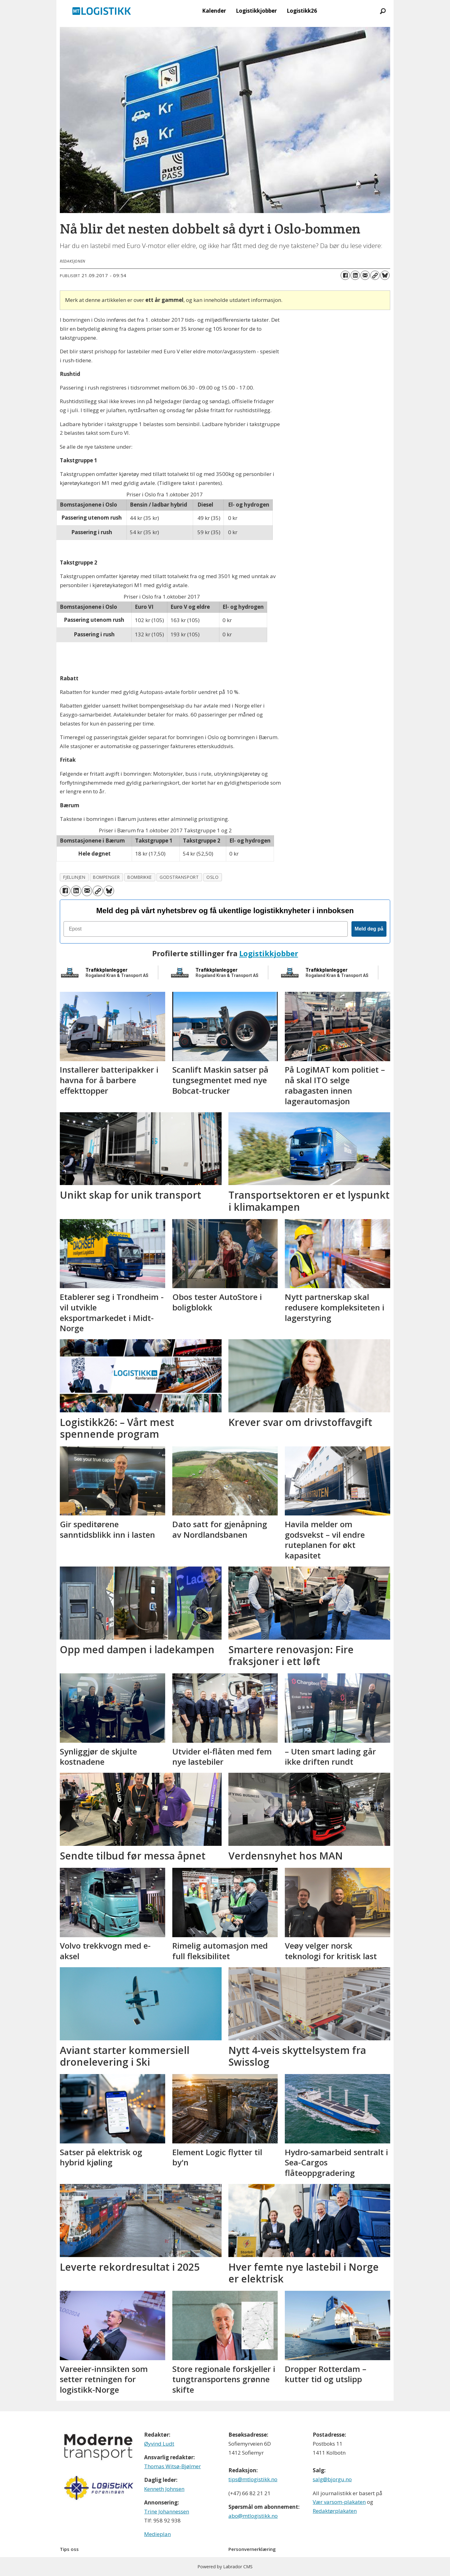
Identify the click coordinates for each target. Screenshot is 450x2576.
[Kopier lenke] (375, 275)
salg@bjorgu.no (332, 2479)
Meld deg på (369, 928)
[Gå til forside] (101, 10)
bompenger (106, 877)
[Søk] (383, 11)
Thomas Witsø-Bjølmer (172, 2466)
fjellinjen (74, 877)
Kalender (214, 10)
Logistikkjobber (256, 10)
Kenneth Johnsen (164, 2488)
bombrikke (139, 877)
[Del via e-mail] (365, 275)
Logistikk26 (302, 10)
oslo (212, 877)
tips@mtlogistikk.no (252, 2479)
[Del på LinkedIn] (355, 275)
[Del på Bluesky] (385, 275)
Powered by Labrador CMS (225, 2566)
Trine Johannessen (166, 2511)
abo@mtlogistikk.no (253, 2515)
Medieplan (157, 2534)
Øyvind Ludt (159, 2443)
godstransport (179, 877)
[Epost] (206, 929)
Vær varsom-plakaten (339, 2501)
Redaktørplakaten (335, 2510)
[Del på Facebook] (345, 275)
